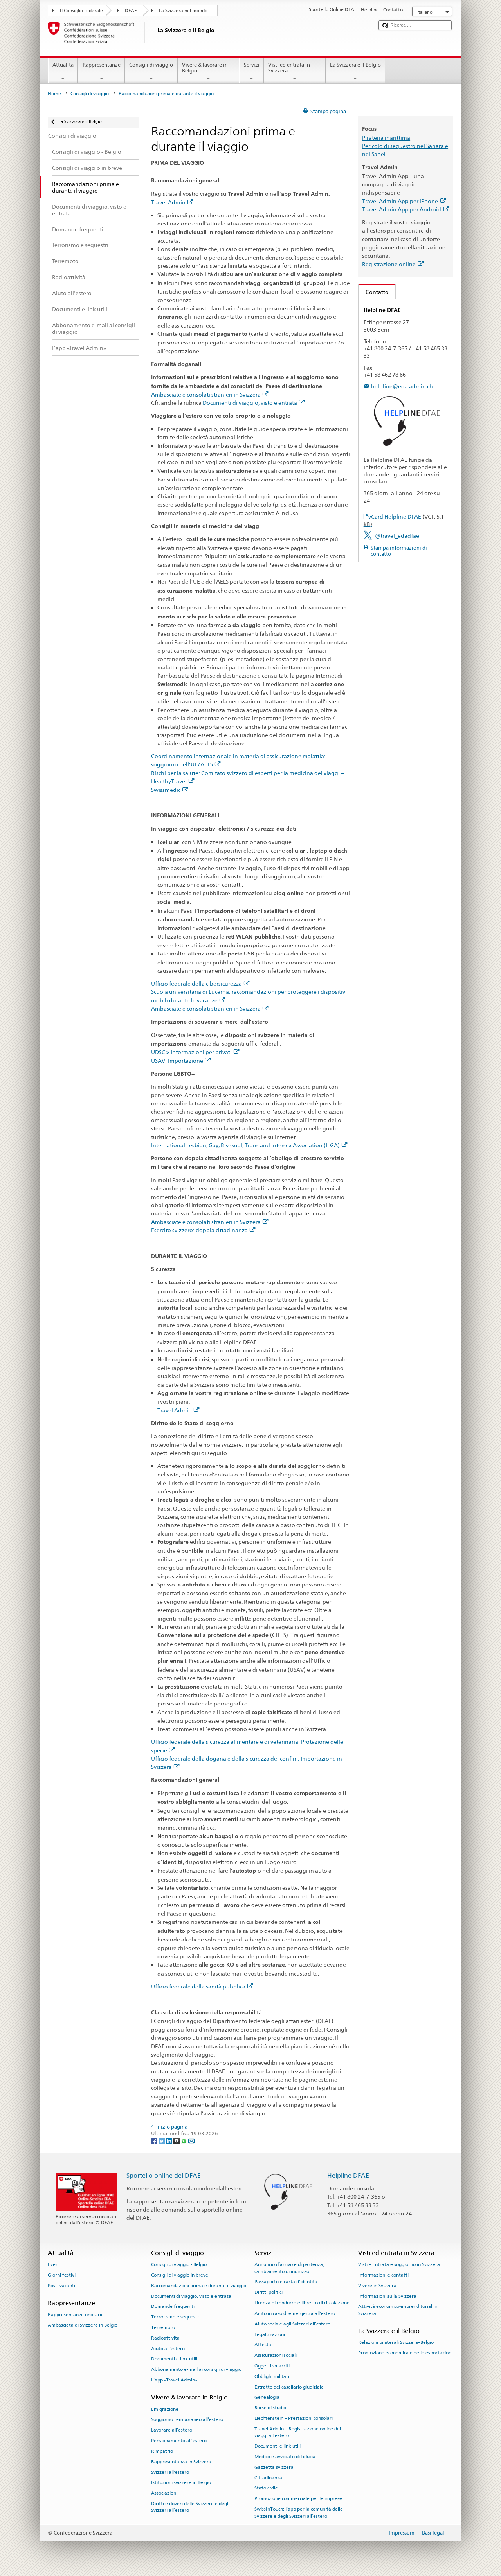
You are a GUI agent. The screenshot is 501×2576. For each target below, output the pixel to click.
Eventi (54, 2264)
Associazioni (164, 2493)
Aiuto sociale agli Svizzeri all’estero (292, 2324)
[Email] (191, 2140)
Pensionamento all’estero (179, 2440)
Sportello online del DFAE (163, 2175)
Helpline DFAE (348, 2175)
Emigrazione (164, 2409)
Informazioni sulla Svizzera (387, 2295)
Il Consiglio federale (81, 10)
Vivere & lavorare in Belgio (208, 72)
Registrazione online (393, 264)
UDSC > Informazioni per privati (195, 1052)
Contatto (374, 291)
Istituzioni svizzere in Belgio (181, 2482)
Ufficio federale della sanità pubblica (202, 1986)
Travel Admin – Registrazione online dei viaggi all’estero (297, 2432)
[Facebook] (155, 2140)
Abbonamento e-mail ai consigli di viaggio (196, 2369)
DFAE (131, 10)
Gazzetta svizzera (274, 2467)
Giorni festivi (62, 2275)
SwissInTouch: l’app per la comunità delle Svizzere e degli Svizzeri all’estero (298, 2512)
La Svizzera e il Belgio (355, 72)
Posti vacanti (61, 2285)
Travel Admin (172, 202)
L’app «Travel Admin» (174, 2380)
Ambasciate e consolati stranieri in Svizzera (210, 394)
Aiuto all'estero (168, 2348)
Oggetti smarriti (272, 2366)
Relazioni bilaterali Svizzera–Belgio (396, 2342)
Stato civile (266, 2488)
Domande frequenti (173, 2306)
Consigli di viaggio (151, 72)
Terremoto (163, 2327)
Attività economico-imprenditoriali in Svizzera (398, 2310)
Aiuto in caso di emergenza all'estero (294, 2313)
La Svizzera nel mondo (183, 10)
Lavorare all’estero (171, 2430)
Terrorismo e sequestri (175, 2317)
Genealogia (266, 2397)
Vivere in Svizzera (377, 2285)
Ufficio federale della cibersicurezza (200, 983)
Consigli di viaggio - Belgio (179, 2264)
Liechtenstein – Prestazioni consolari (293, 2418)
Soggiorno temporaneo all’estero (187, 2419)
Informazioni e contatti (383, 2275)
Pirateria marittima (386, 137)
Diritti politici (268, 2292)
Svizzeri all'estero (170, 2472)
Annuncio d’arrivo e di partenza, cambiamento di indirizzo (289, 2268)
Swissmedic (169, 789)
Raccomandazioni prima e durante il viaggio (198, 2285)
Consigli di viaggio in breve (179, 2275)
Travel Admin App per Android (405, 209)
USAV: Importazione (181, 1060)
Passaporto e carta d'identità (285, 2281)
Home (54, 93)
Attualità (63, 72)
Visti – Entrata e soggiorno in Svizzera (399, 2264)
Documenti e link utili (174, 2358)
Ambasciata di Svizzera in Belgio (82, 2325)
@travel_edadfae (397, 535)
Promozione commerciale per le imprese (298, 2498)
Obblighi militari (271, 2376)
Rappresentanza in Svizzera (181, 2461)
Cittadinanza (268, 2477)
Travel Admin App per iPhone (404, 201)
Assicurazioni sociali (275, 2355)
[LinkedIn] (169, 2140)
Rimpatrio (162, 2451)
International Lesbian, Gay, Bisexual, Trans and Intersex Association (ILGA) (249, 1145)
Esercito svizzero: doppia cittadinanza (203, 1230)
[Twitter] (162, 2140)
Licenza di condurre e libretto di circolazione (302, 2303)
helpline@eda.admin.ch (402, 386)
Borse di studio (270, 2407)
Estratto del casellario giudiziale (289, 2386)
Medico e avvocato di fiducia (284, 2456)
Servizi (251, 72)
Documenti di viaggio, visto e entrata (254, 402)
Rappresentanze (101, 72)
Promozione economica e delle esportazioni (405, 2353)
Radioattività (165, 2338)
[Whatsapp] (184, 2140)
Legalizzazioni (269, 2334)
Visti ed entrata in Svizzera (294, 72)
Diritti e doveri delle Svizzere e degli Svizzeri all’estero (190, 2507)
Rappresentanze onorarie (76, 2314)
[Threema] (177, 2140)
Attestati (264, 2344)
